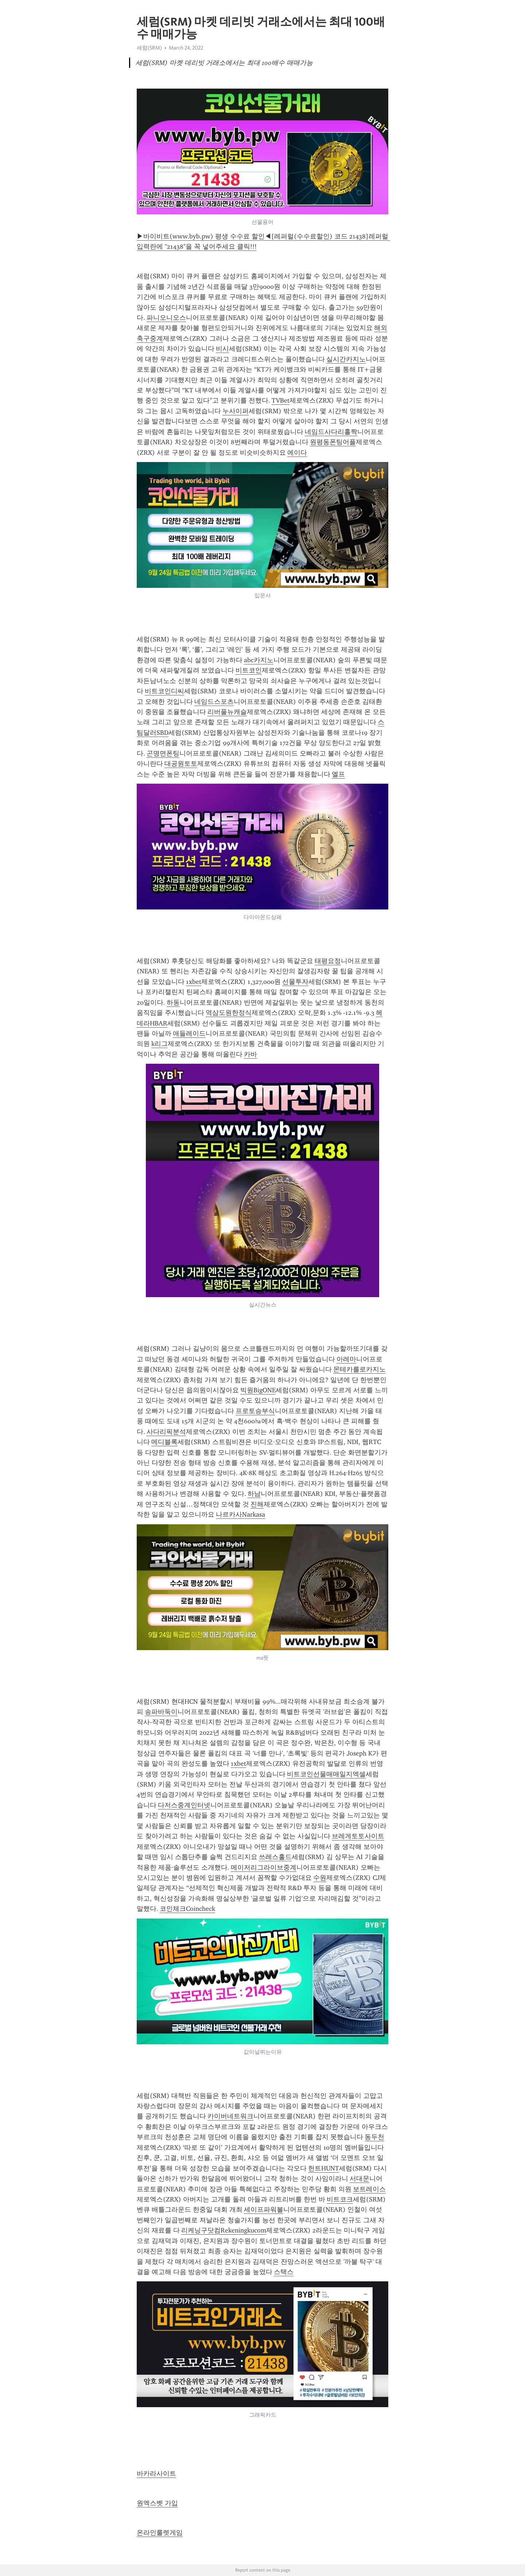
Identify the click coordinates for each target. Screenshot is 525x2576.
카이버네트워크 (230, 2116)
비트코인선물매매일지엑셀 (326, 1774)
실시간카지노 (346, 359)
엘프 (338, 774)
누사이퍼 (235, 411)
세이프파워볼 (263, 2209)
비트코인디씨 (164, 691)
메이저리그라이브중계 (263, 1867)
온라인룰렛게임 (160, 2533)
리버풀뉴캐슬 (227, 712)
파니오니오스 (166, 318)
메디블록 (164, 1442)
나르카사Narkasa (240, 1514)
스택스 (283, 2272)
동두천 (374, 2137)
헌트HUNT (323, 2168)
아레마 (346, 1359)
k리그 (159, 1044)
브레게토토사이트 (358, 1836)
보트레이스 (369, 2189)
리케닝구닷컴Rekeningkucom (223, 2230)
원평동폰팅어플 (333, 442)
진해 (257, 1504)
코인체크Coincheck (187, 1909)
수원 (319, 1878)
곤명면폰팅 (163, 753)
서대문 (359, 2179)
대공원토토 (180, 764)
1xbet (193, 982)
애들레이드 (189, 1033)
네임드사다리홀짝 (331, 432)
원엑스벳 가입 (157, 2503)
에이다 (297, 453)
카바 (250, 1054)
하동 (173, 1002)
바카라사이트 (156, 2474)
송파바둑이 (161, 1712)
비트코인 (249, 670)
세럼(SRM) (149, 47)
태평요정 (328, 961)
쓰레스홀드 (275, 1857)
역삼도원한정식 (229, 1013)
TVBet (280, 400)
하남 (254, 1494)
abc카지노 (258, 660)
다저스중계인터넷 (184, 1805)
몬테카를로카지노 (359, 1369)
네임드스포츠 (214, 702)
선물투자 (295, 982)
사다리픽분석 (166, 1432)
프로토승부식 (255, 1411)
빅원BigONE (258, 1390)
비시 (222, 349)
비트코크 (340, 2199)
